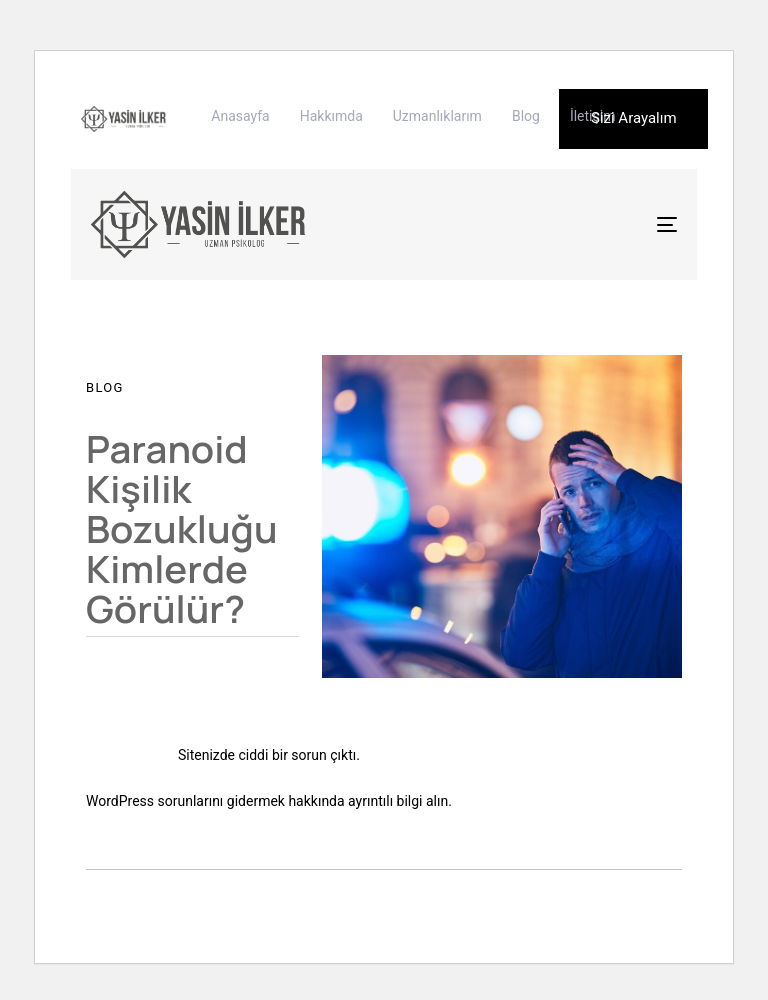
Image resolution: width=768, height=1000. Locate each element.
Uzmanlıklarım (437, 116)
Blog (526, 116)
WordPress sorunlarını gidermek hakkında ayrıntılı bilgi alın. (269, 801)
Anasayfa (240, 116)
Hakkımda (331, 116)
